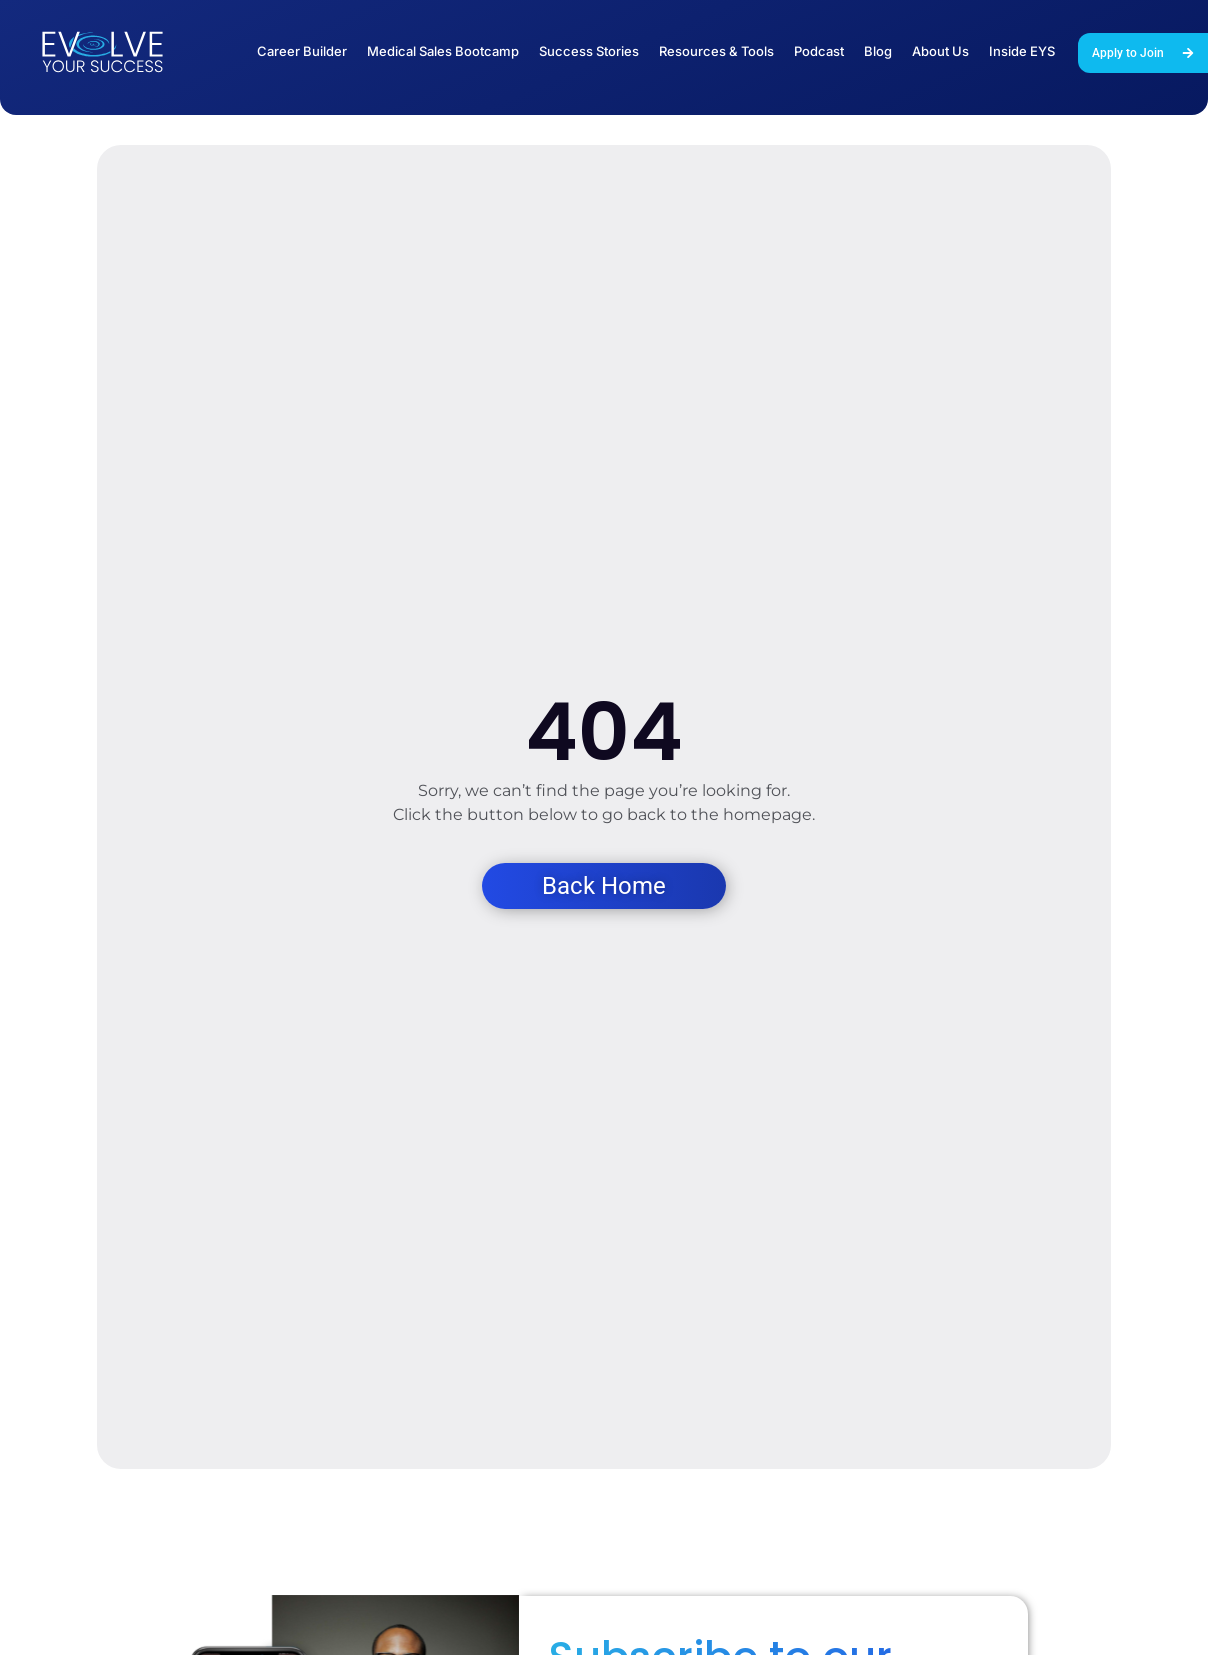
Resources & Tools (716, 51)
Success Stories (589, 51)
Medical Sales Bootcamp (443, 51)
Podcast (819, 51)
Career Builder (302, 51)
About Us (940, 51)
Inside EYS (1022, 51)
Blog (878, 51)
